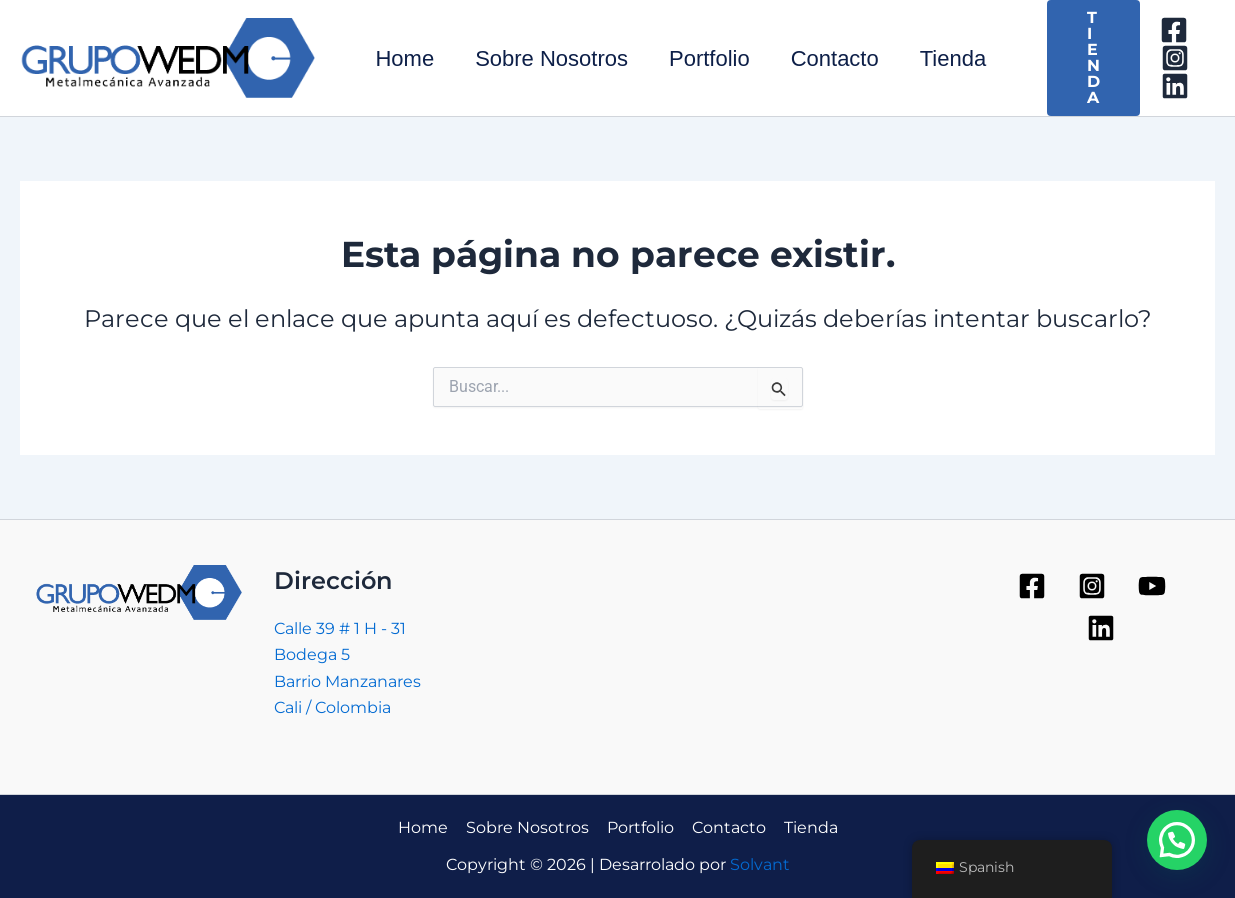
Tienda (966, 58)
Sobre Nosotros (556, 58)
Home (406, 58)
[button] (1177, 840)
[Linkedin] (1190, 86)
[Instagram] (1190, 58)
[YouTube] (1152, 586)
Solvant (760, 864)
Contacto (845, 58)
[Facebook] (1189, 30)
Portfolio (717, 58)
